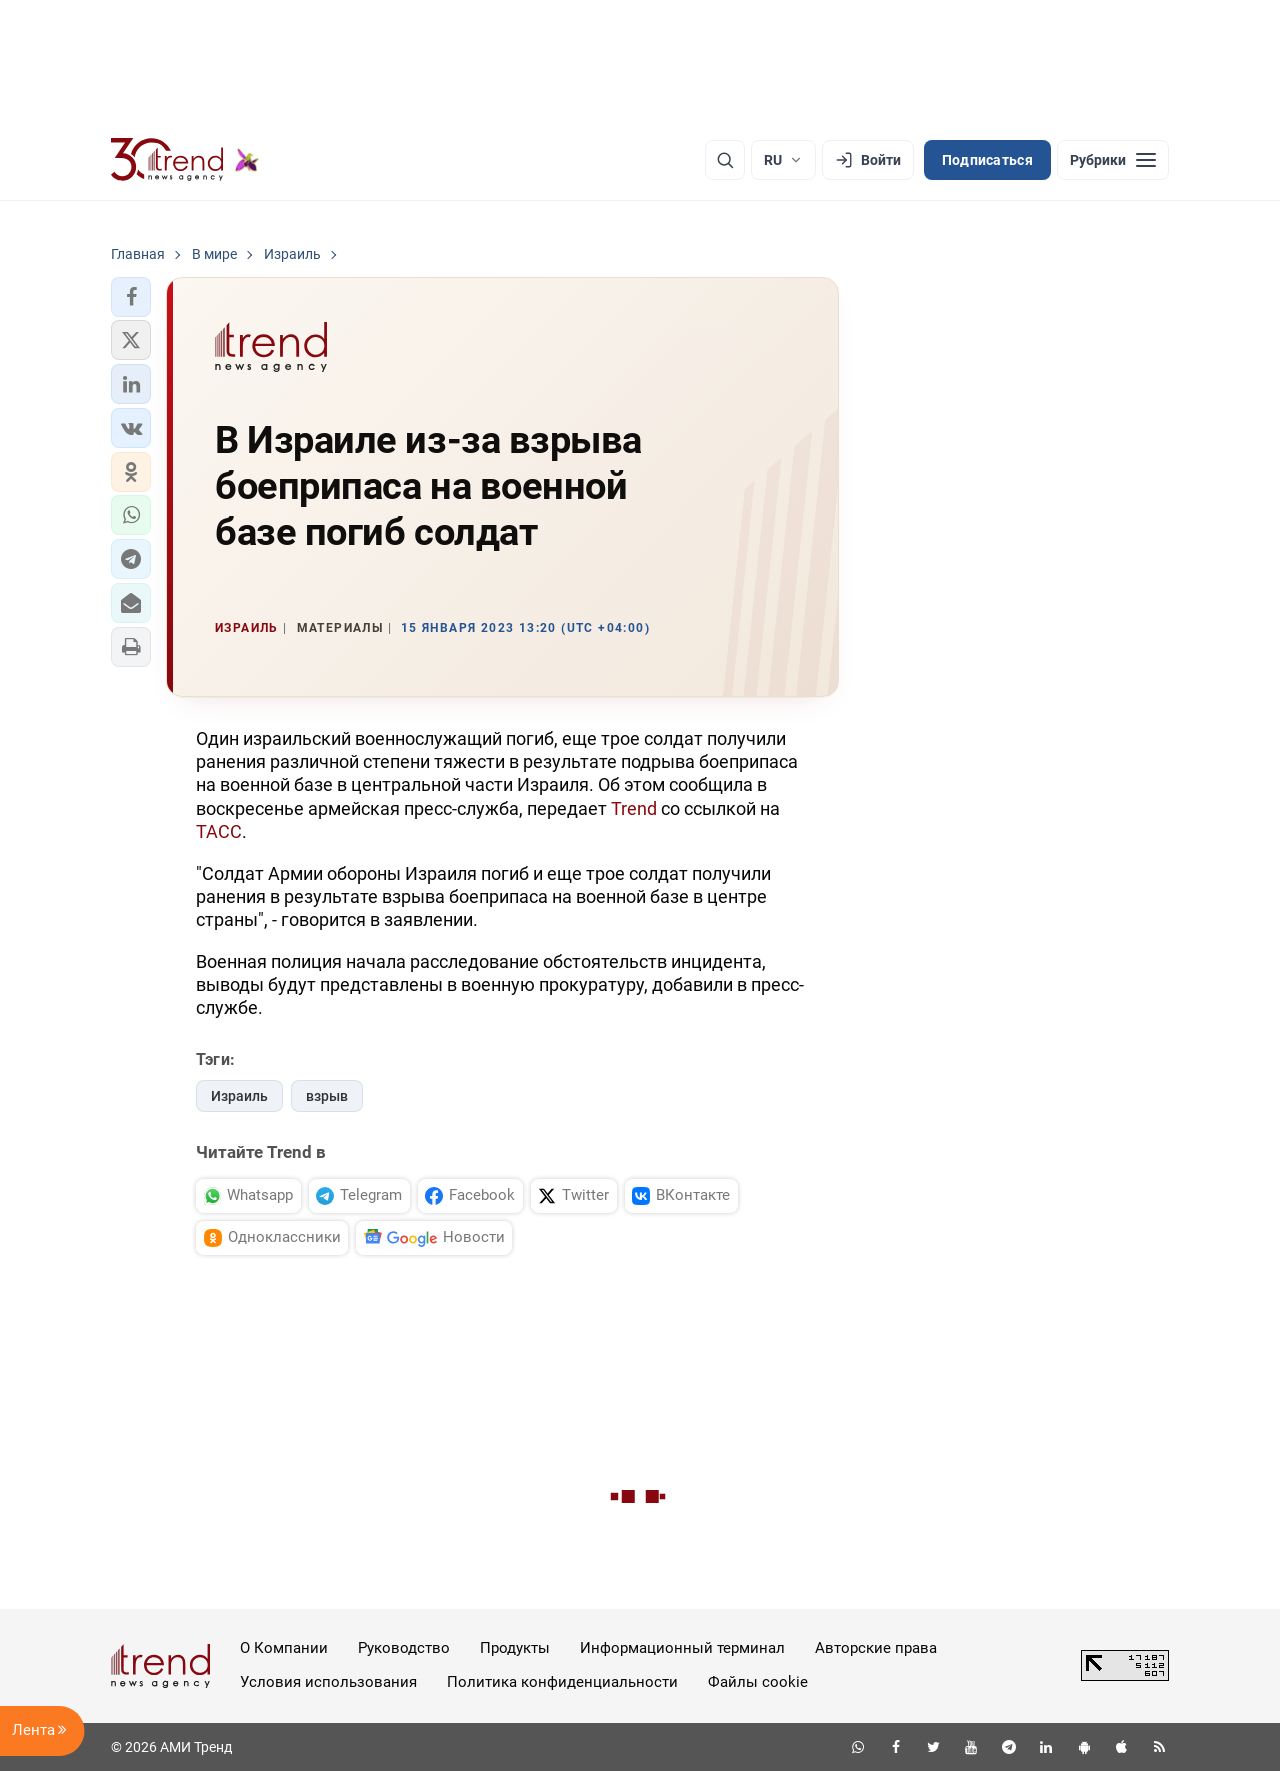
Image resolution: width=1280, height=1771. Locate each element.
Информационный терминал (682, 1648)
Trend (634, 808)
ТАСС (219, 831)
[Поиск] (725, 160)
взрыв (327, 1096)
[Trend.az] (185, 160)
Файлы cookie (758, 1682)
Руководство (404, 1648)
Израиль (239, 1096)
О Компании (284, 1648)
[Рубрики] (1113, 160)
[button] (131, 297)
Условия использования (328, 1682)
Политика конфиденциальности (562, 1682)
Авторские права (876, 1648)
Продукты (515, 1648)
